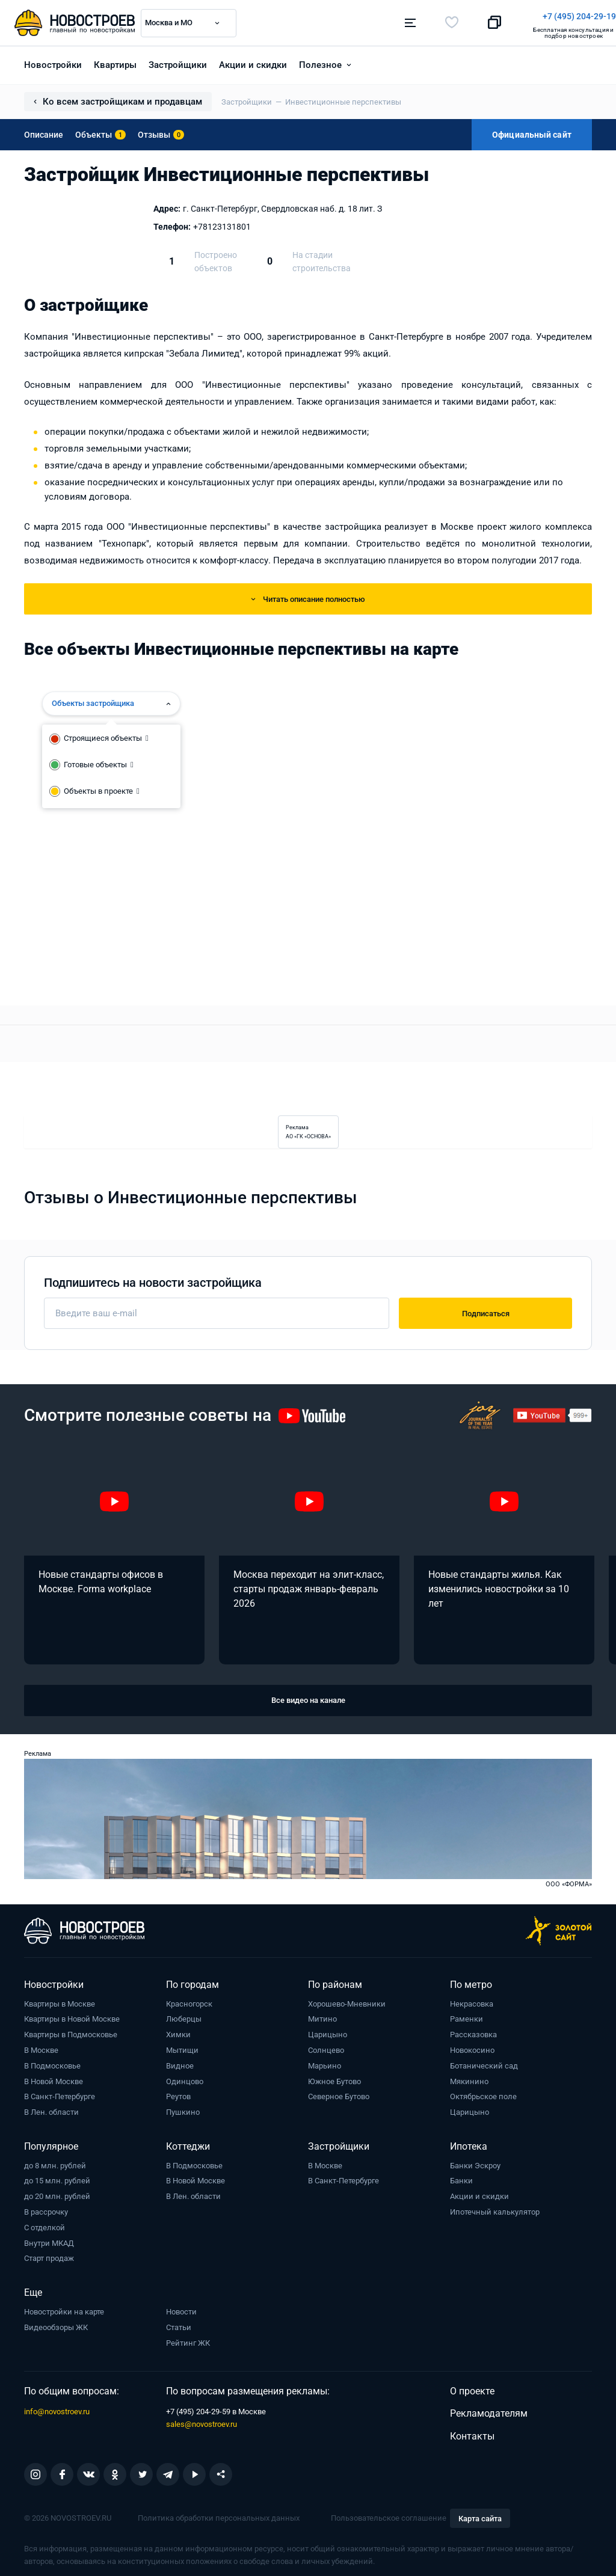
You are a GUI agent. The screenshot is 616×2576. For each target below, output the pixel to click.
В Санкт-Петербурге (59, 2092)
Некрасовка (471, 1999)
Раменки (466, 2015)
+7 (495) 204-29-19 (363, 16)
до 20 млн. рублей (57, 2192)
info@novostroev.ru (57, 2407)
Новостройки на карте (64, 2307)
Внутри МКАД (49, 2238)
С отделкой (44, 2223)
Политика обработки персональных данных (219, 2513)
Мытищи (182, 2045)
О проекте (472, 2387)
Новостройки (53, 60)
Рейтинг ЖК (188, 2338)
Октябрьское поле (483, 2092)
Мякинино (469, 2077)
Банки (461, 2177)
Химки (178, 2030)
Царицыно (327, 2030)
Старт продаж (49, 2254)
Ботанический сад (484, 2061)
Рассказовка (473, 2030)
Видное (180, 2061)
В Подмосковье (52, 2061)
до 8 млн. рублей (55, 2161)
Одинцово (184, 2077)
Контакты (472, 2432)
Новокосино (472, 2045)
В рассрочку (46, 2207)
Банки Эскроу (475, 2161)
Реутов (178, 2092)
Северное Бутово (338, 2092)
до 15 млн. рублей (57, 2177)
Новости (181, 2307)
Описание (43, 130)
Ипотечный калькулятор (495, 2207)
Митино (322, 2015)
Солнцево (326, 2045)
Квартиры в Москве (59, 1999)
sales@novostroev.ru (201, 2419)
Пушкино (183, 2107)
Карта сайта (480, 2514)
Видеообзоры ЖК (56, 2323)
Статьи (178, 2323)
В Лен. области (51, 2107)
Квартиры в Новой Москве (72, 2015)
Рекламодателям (489, 2409)
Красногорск (189, 1999)
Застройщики (178, 60)
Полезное (320, 60)
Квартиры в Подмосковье (70, 2030)
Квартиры (115, 60)
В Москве (41, 2045)
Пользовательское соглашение (388, 2513)
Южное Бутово (334, 2077)
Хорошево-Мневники (347, 1999)
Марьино (324, 2061)
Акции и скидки (253, 60)
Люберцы (184, 2015)
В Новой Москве (53, 2077)
